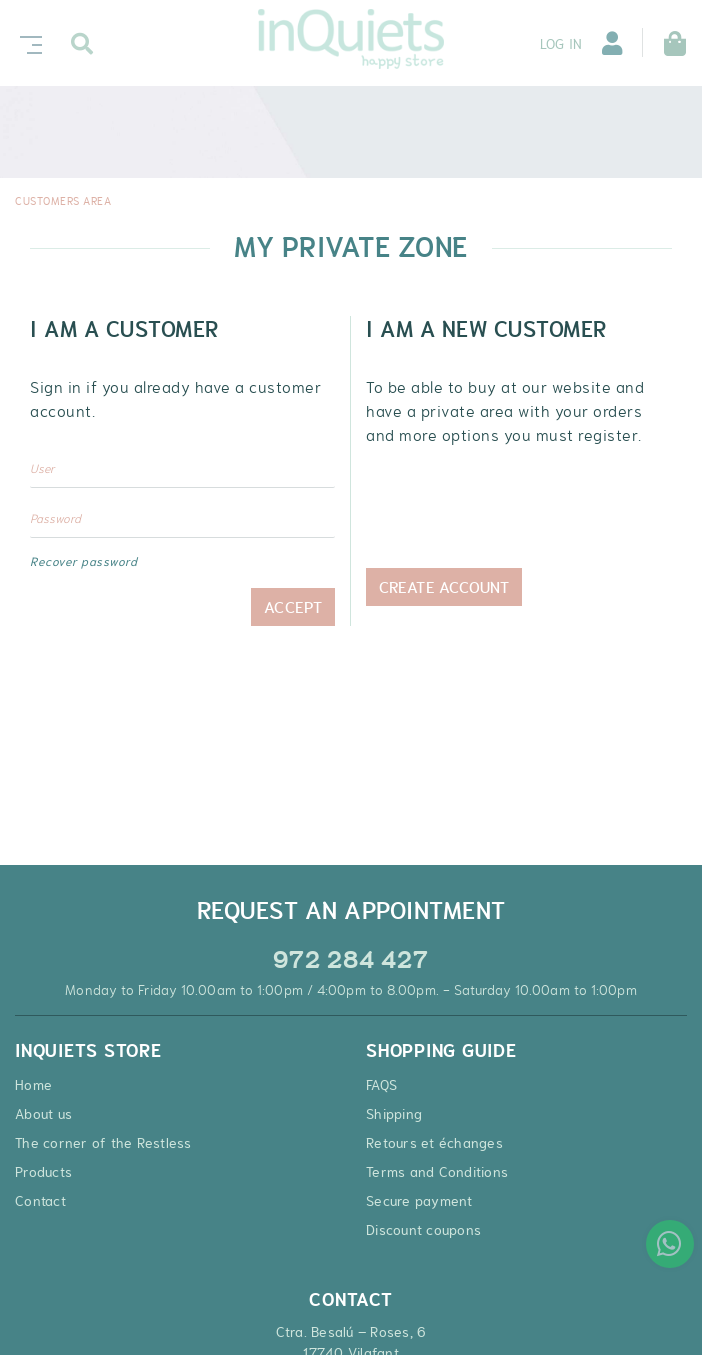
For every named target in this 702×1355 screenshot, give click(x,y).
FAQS (381, 1085)
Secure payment (419, 1201)
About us (43, 1114)
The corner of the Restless (103, 1143)
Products (43, 1172)
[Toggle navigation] (27, 42)
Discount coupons (423, 1230)
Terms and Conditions (437, 1172)
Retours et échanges (434, 1143)
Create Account (444, 607)
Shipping (394, 1114)
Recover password (83, 562)
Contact (40, 1201)
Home (33, 1085)
